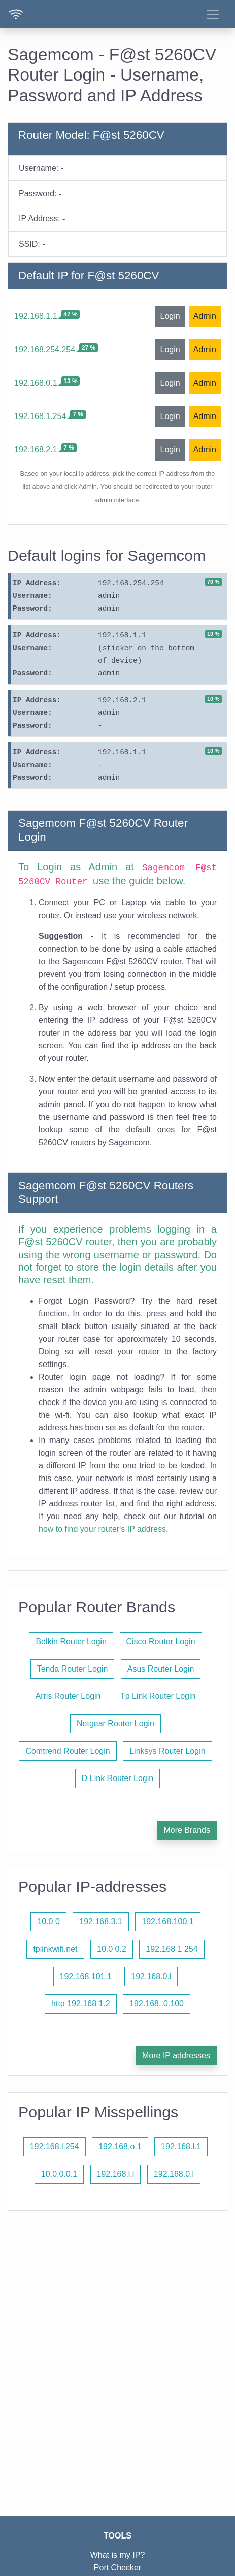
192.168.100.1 (167, 1921)
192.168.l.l (116, 2174)
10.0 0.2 (111, 1949)
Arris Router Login (68, 1696)
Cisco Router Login (160, 1641)
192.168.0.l (151, 1976)
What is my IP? (117, 2555)
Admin (204, 316)
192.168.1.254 (40, 416)
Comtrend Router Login (67, 1751)
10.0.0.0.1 (59, 2174)
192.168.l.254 (54, 2146)
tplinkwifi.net (55, 1949)
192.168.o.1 (120, 2146)
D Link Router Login (117, 1778)
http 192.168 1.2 (80, 2003)
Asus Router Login (160, 1668)
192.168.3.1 (100, 1921)
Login (170, 316)
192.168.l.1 (181, 2146)
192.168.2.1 (35, 449)
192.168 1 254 (171, 1949)
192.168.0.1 (35, 382)
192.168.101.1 (86, 1976)
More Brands (186, 1830)
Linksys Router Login (167, 1751)
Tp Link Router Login (158, 1696)
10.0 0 (48, 1921)
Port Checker (117, 2567)
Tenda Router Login (72, 1668)
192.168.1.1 (35, 316)
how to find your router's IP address (102, 1529)
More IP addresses (176, 2055)
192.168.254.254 (44, 349)
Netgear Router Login (115, 1723)
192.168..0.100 (156, 2003)
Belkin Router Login (71, 1641)
